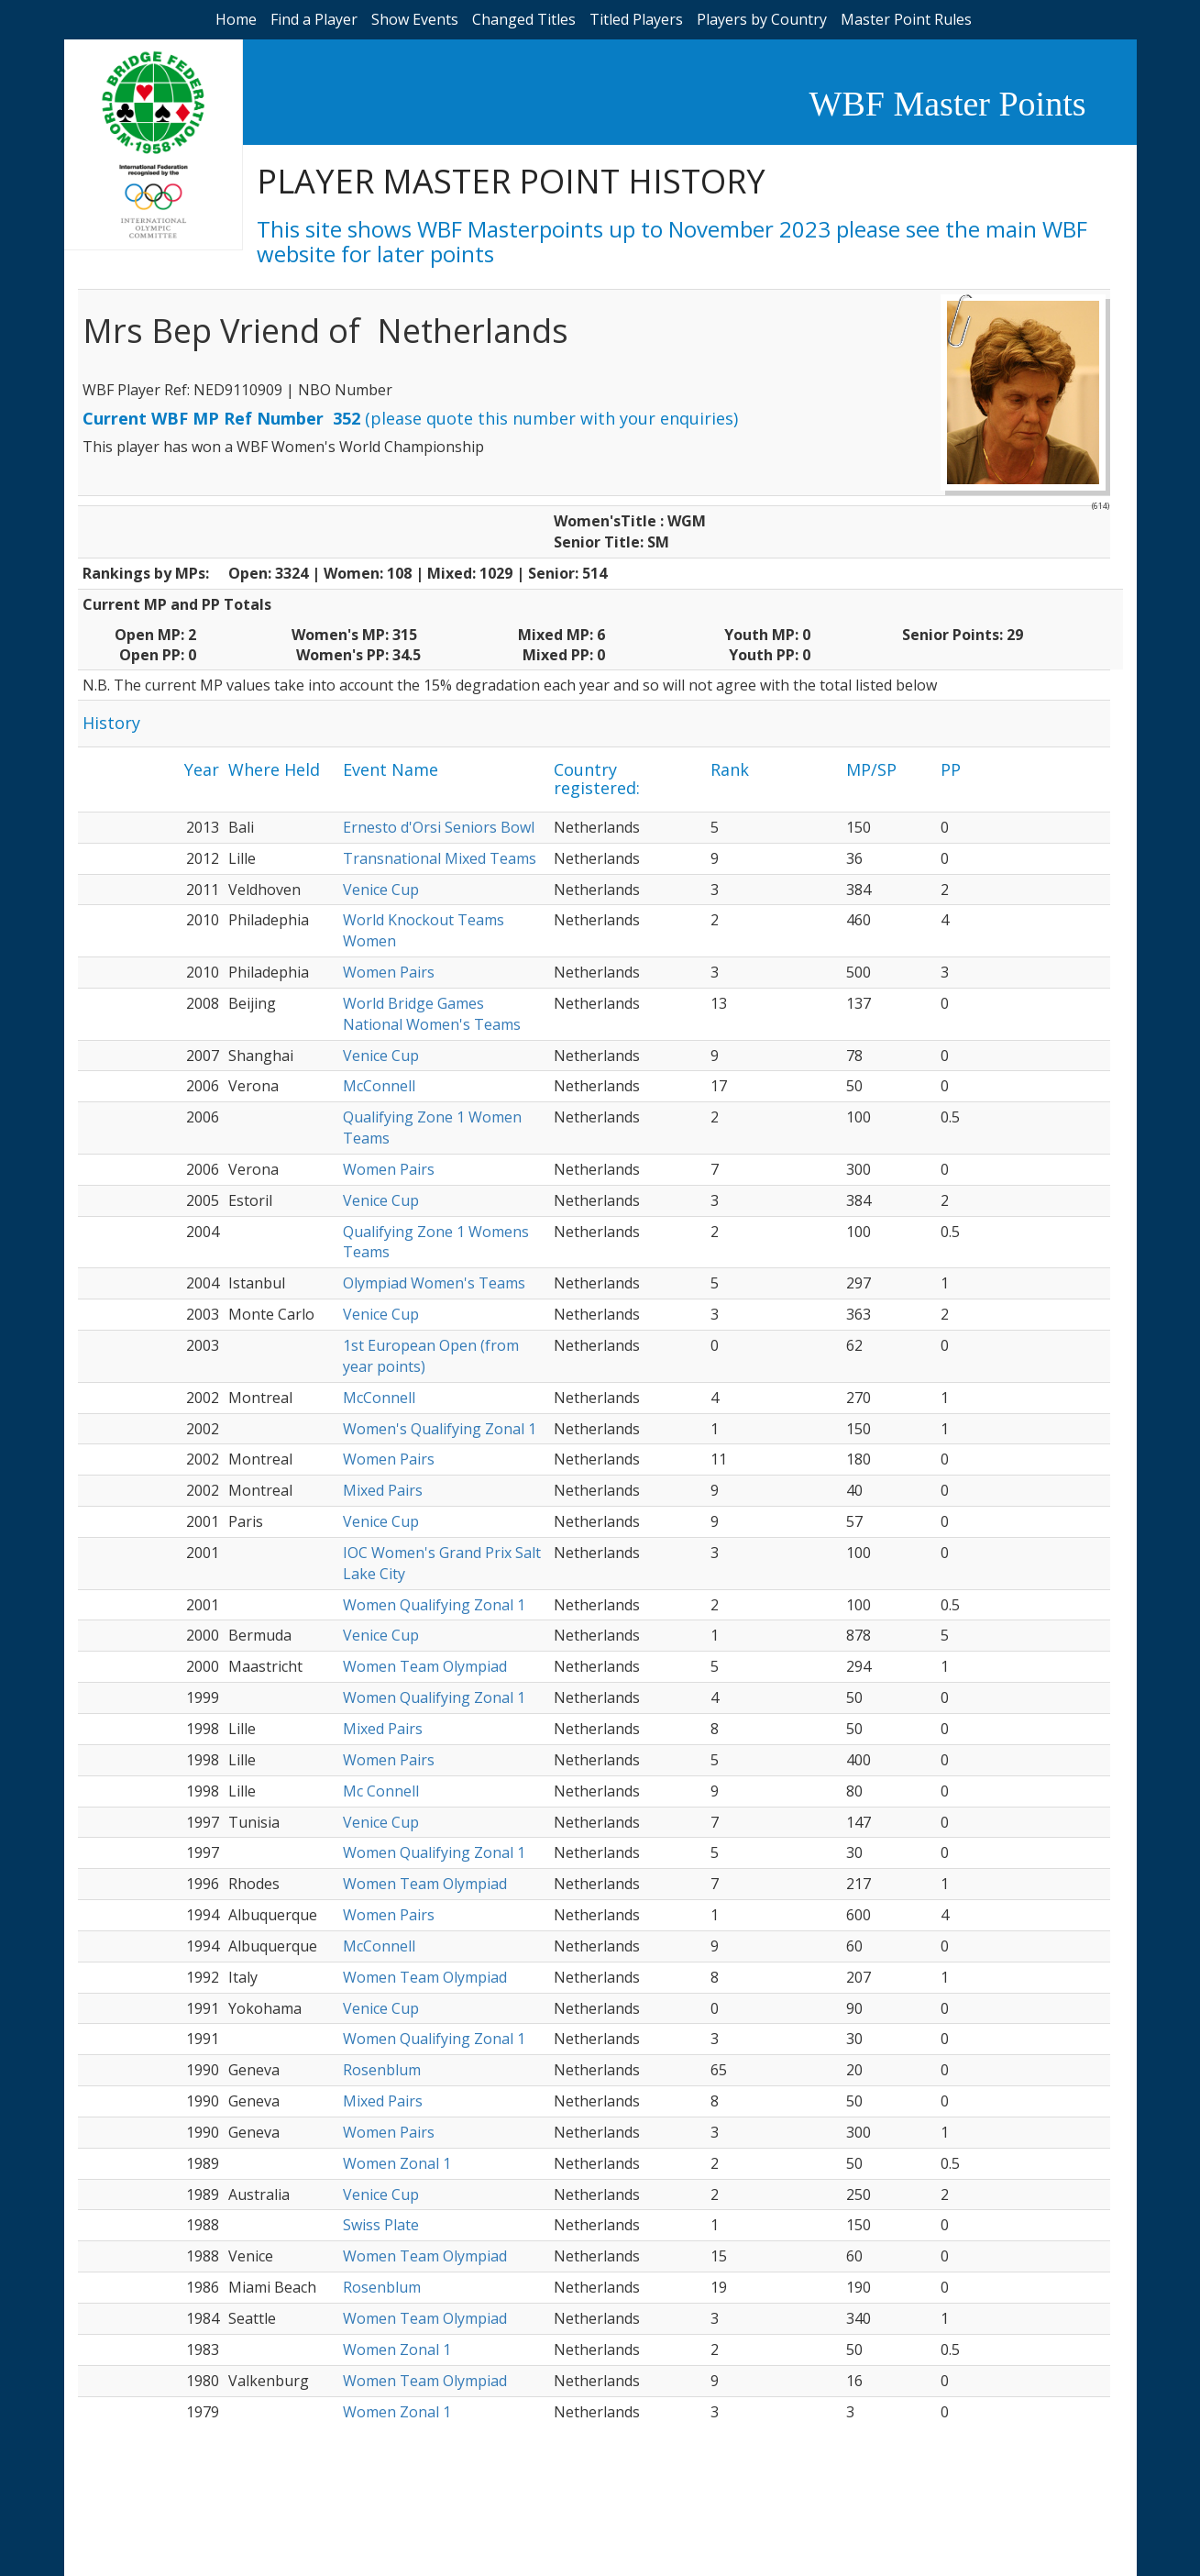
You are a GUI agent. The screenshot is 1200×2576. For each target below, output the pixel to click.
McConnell (379, 1086)
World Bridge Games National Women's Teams (432, 1013)
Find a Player (314, 19)
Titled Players (636, 19)
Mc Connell (381, 1791)
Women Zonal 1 (397, 2163)
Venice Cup (381, 889)
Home (236, 19)
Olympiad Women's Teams (434, 1283)
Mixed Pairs (383, 1490)
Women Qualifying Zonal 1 (434, 1605)
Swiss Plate (381, 2225)
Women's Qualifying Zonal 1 (439, 1429)
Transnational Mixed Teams (439, 858)
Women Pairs (389, 972)
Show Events (414, 19)
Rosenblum (382, 2070)
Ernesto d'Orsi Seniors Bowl (438, 827)
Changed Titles (524, 19)
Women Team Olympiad (425, 1666)
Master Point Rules (906, 19)
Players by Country (762, 19)
